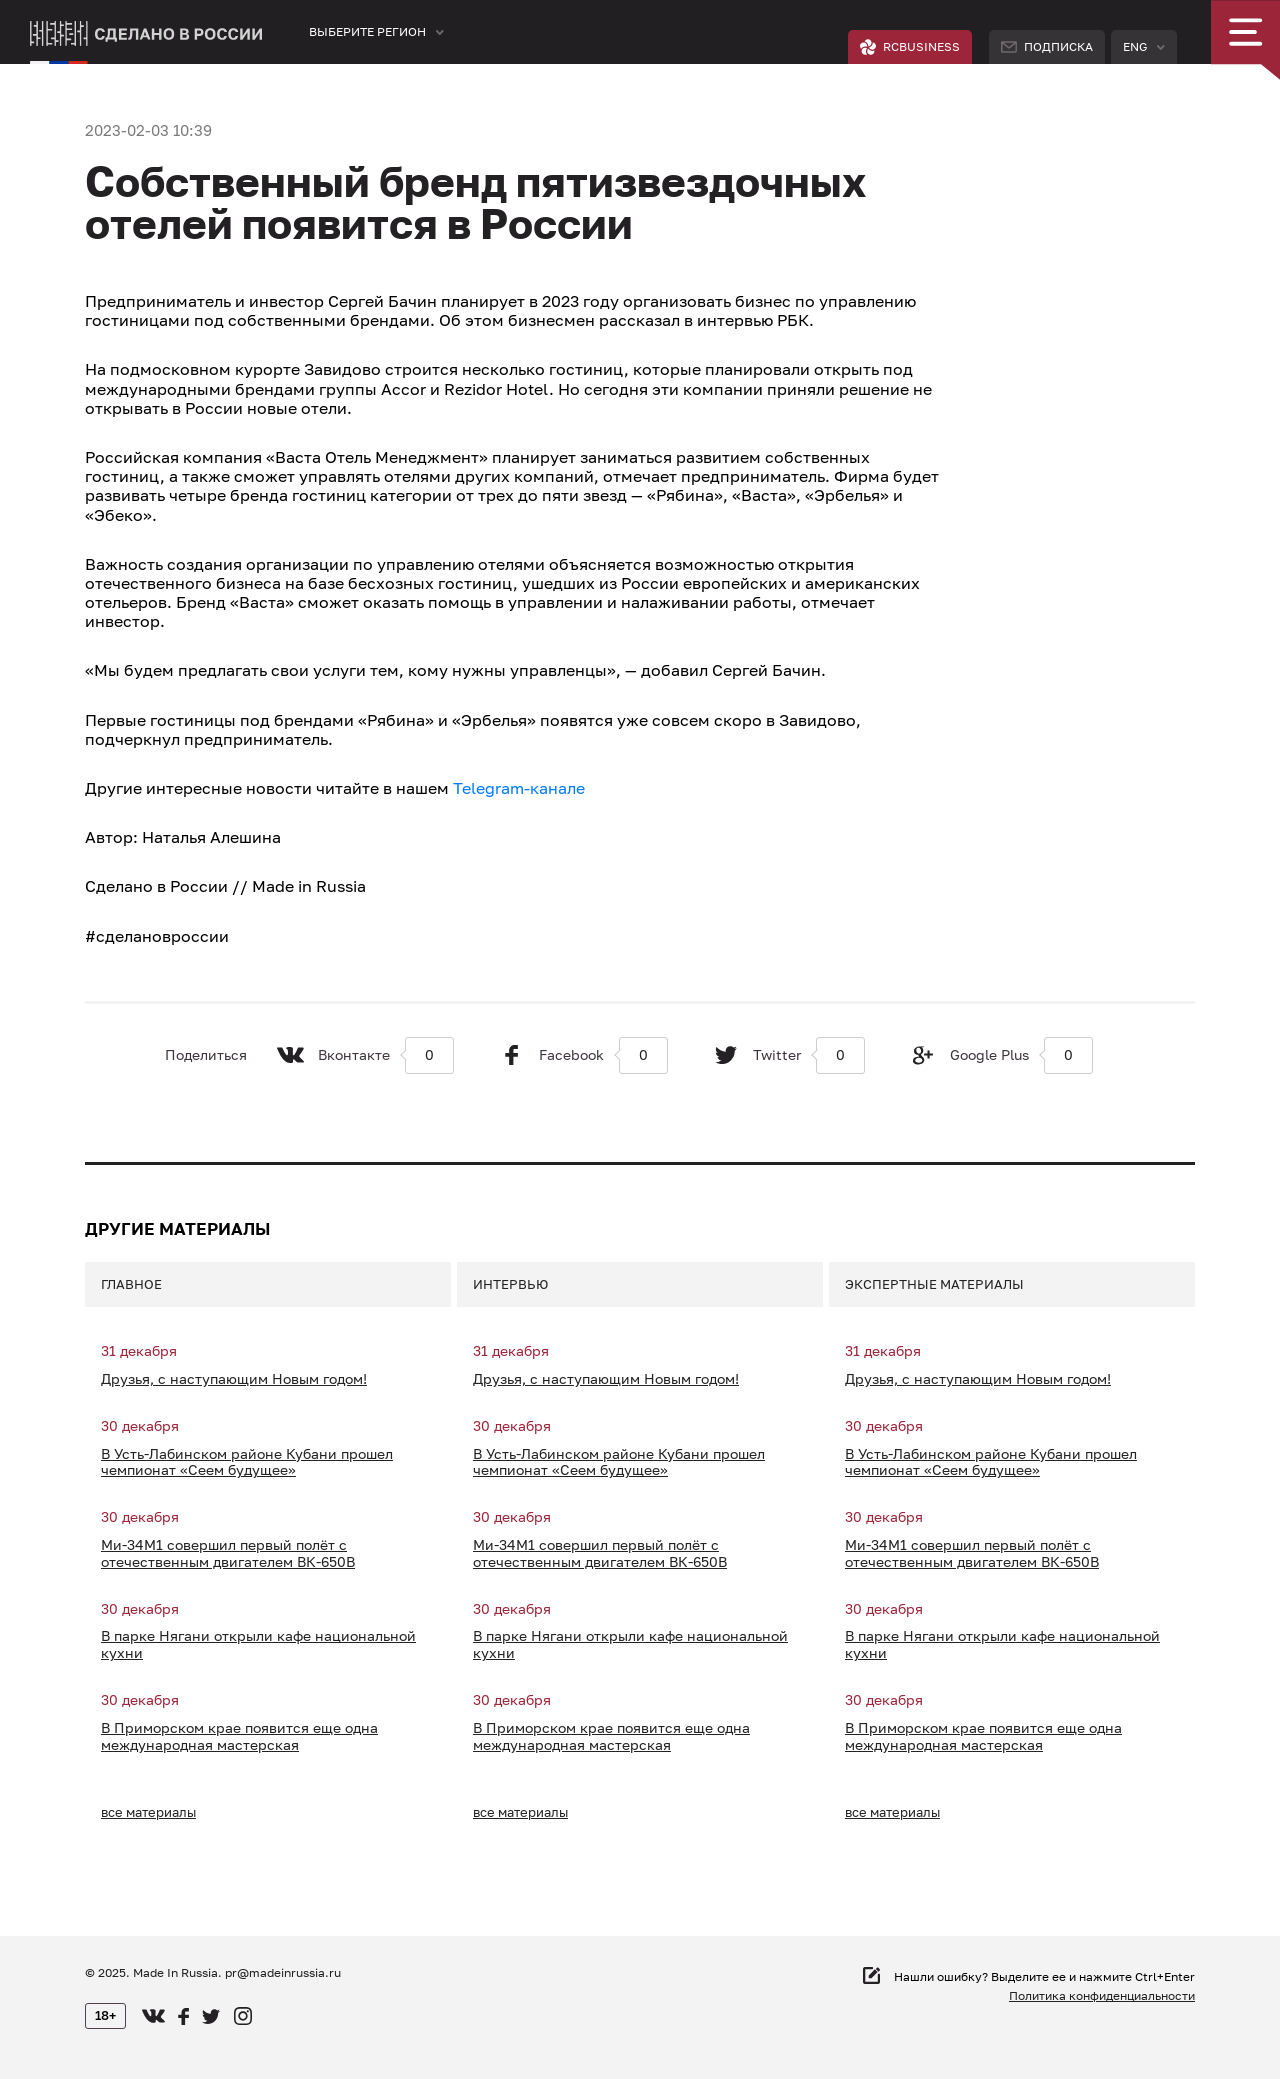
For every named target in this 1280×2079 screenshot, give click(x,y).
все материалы (148, 1812)
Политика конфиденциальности (1102, 1995)
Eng (1135, 46)
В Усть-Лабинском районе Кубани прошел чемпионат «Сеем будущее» (247, 1462)
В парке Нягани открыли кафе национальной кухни (258, 1644)
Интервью (510, 1284)
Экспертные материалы (934, 1284)
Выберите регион (367, 31)
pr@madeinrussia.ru (283, 1972)
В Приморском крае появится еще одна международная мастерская (239, 1736)
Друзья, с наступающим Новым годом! (234, 1379)
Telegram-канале (519, 788)
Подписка (1047, 46)
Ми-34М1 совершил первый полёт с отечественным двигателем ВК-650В (228, 1553)
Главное (131, 1284)
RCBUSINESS (910, 47)
